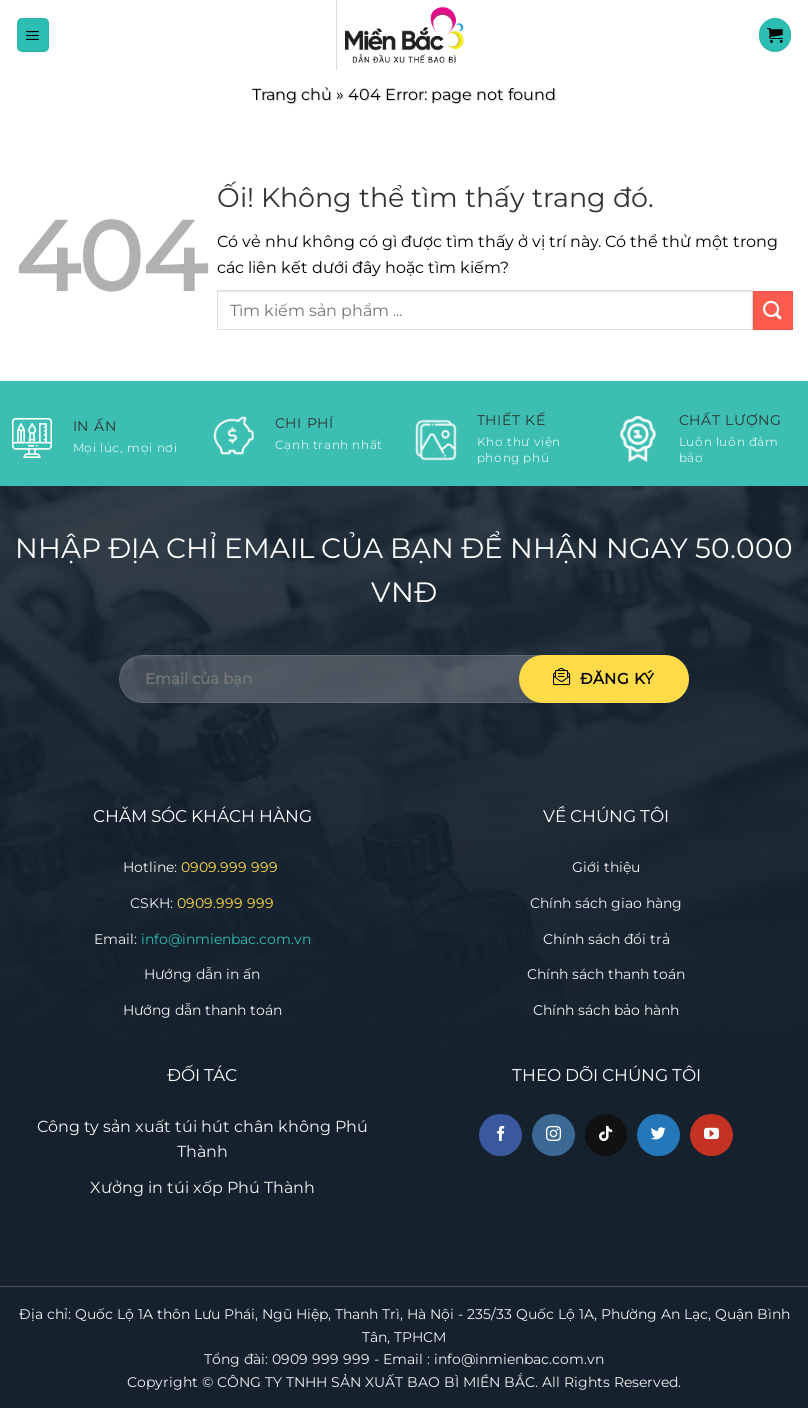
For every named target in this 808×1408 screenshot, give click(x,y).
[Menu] (33, 34)
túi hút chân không (253, 1126)
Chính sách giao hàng (606, 903)
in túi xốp (185, 1187)
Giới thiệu (606, 867)
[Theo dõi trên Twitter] (658, 1135)
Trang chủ (292, 94)
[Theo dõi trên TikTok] (606, 1135)
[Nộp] (773, 310)
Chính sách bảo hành (606, 1010)
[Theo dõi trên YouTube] (711, 1135)
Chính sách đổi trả (606, 939)
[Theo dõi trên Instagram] (553, 1135)
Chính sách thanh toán (606, 974)
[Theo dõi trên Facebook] (500, 1135)
